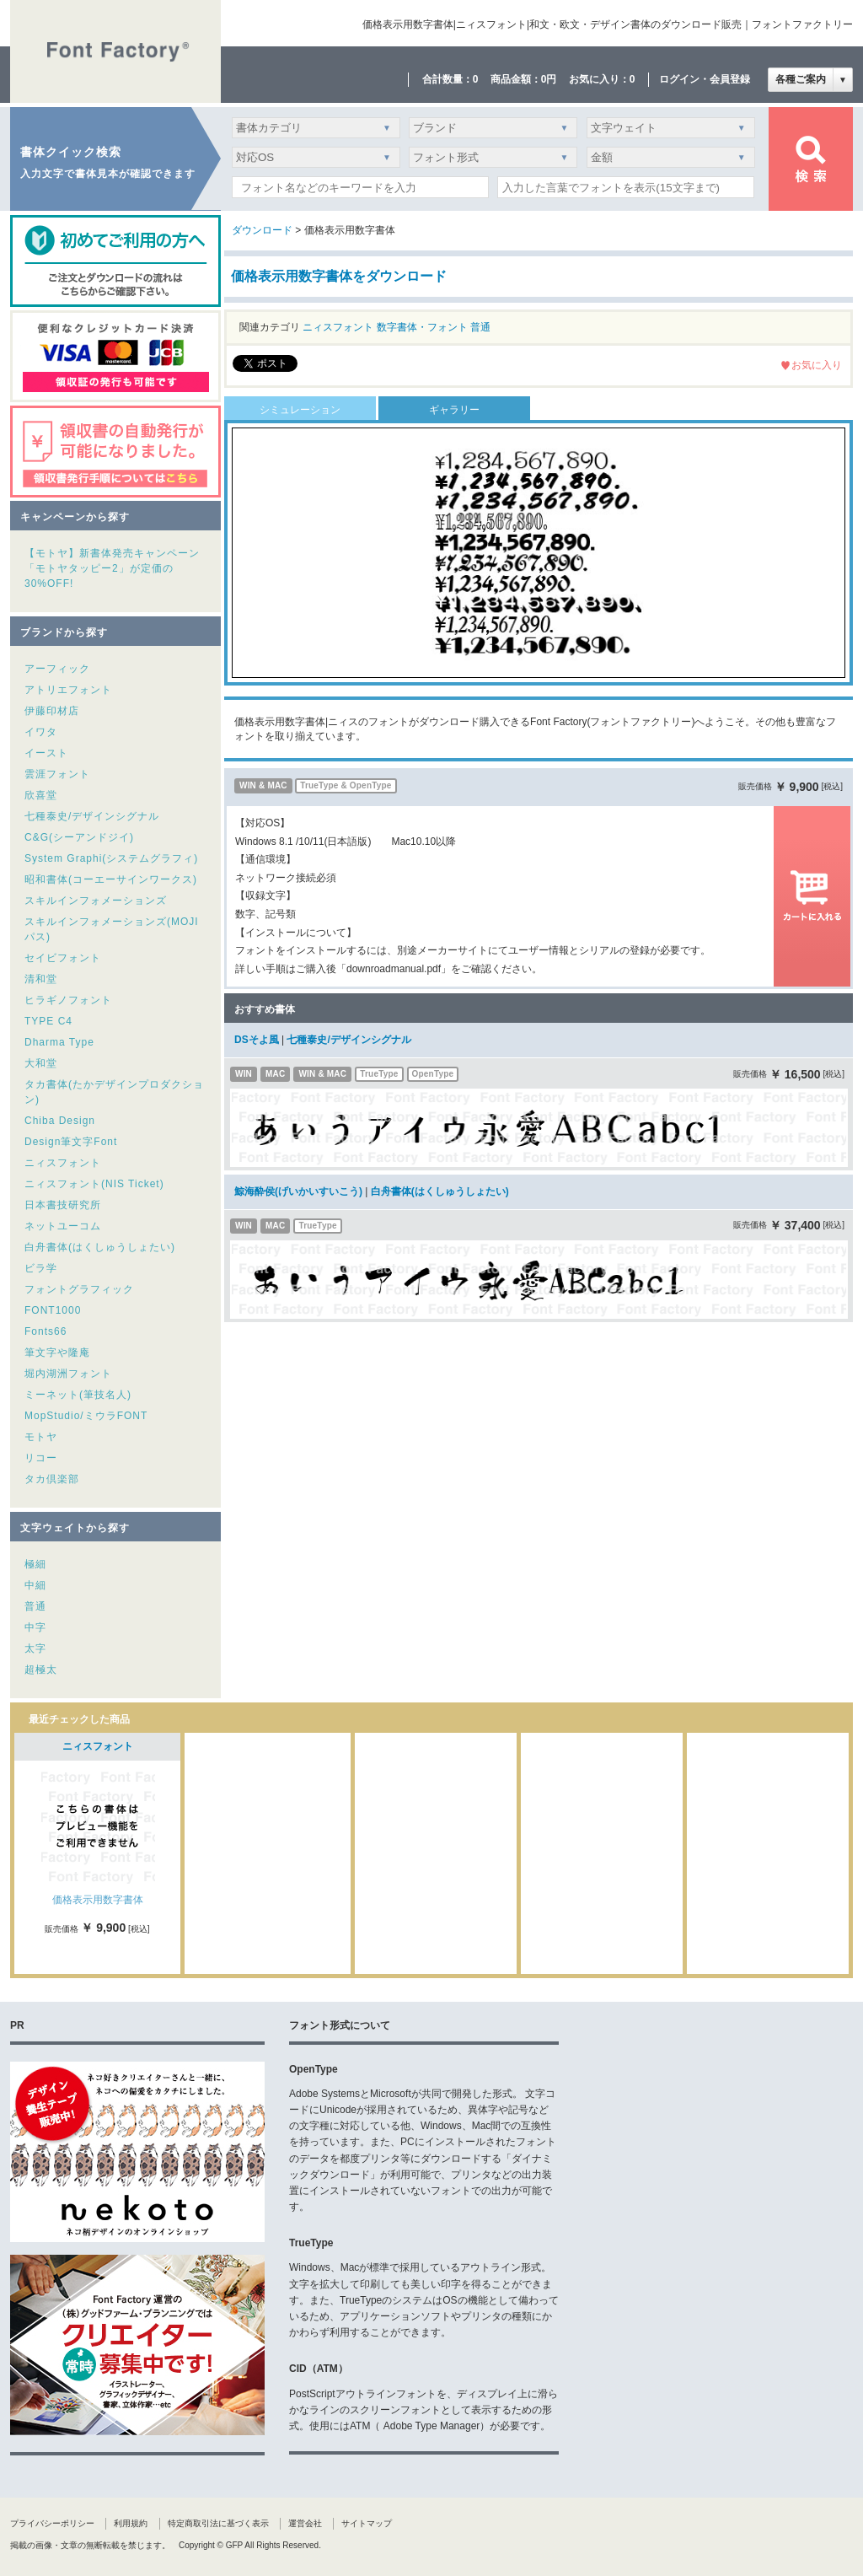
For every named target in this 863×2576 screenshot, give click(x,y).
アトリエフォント (68, 690)
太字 (35, 1648)
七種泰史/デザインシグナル (91, 816)
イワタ (40, 732)
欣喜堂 (40, 795)
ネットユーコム (62, 1226)
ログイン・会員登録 (704, 79)
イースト (46, 753)
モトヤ (40, 1437)
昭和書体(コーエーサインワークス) (110, 879)
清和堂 (40, 979)
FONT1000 (52, 1310)
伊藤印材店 (51, 711)
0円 (549, 79)
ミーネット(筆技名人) (77, 1395)
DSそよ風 (256, 1040)
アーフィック (57, 669)
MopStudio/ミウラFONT (85, 1416)
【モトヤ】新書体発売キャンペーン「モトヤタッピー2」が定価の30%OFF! (112, 568)
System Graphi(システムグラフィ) (111, 858)
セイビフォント (62, 958)
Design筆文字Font (70, 1142)
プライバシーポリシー (52, 2523)
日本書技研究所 (62, 1205)
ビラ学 (40, 1268)
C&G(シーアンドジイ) (79, 837)
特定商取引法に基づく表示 (218, 2523)
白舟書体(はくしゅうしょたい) (99, 1247)
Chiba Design (59, 1121)
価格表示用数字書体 (97, 1900)
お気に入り (816, 365)
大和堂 (40, 1063)
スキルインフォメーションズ (95, 900)
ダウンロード (262, 230)
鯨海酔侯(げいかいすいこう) (298, 1191)
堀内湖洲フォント (68, 1373)
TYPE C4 (48, 1021)
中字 (35, 1627)
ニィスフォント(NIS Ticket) (94, 1184)
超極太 (40, 1669)
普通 (35, 1606)
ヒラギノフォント (68, 1000)
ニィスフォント (62, 1163)
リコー (40, 1458)
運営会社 (305, 2523)
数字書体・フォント (422, 327)
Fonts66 (45, 1331)
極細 (35, 1564)
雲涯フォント (57, 774)
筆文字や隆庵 (57, 1352)
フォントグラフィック (79, 1289)
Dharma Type (59, 1042)
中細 (35, 1585)
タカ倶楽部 (51, 1479)
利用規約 (130, 2523)
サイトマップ (366, 2523)
